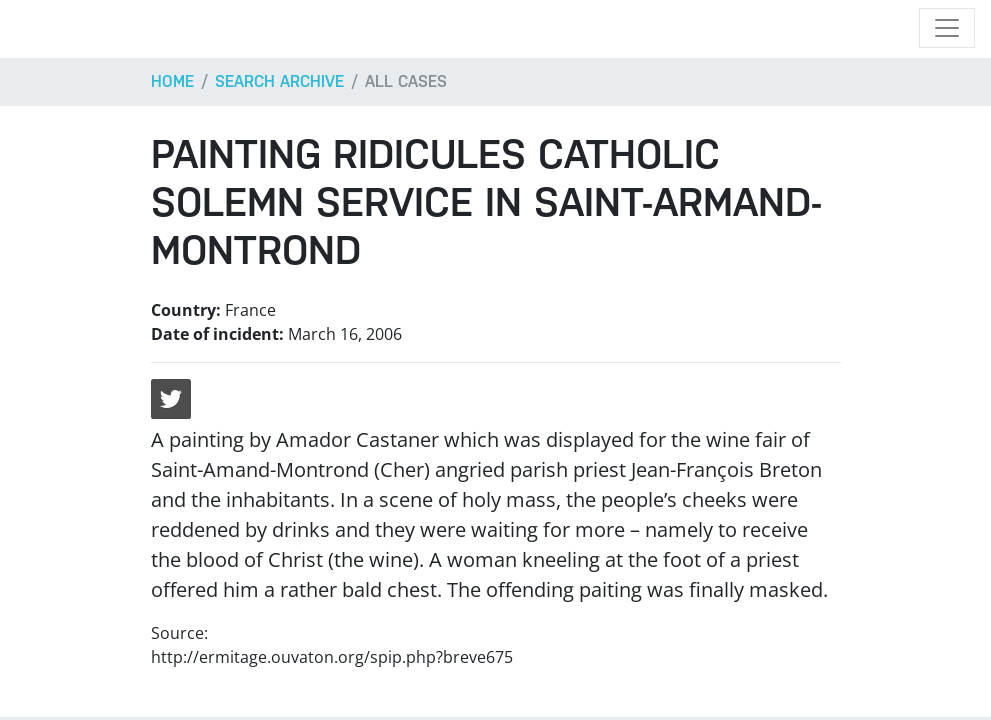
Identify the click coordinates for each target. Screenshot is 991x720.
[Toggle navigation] (947, 28)
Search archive (279, 81)
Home (172, 81)
